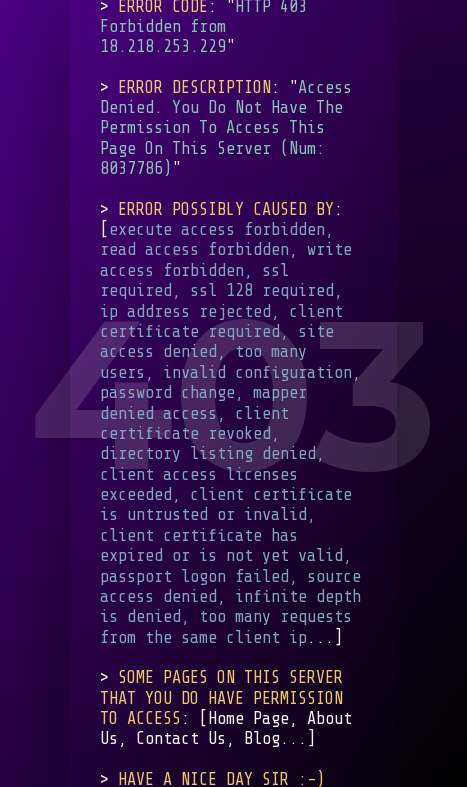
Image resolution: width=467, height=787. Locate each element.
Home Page (248, 718)
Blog (262, 739)
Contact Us (181, 739)
